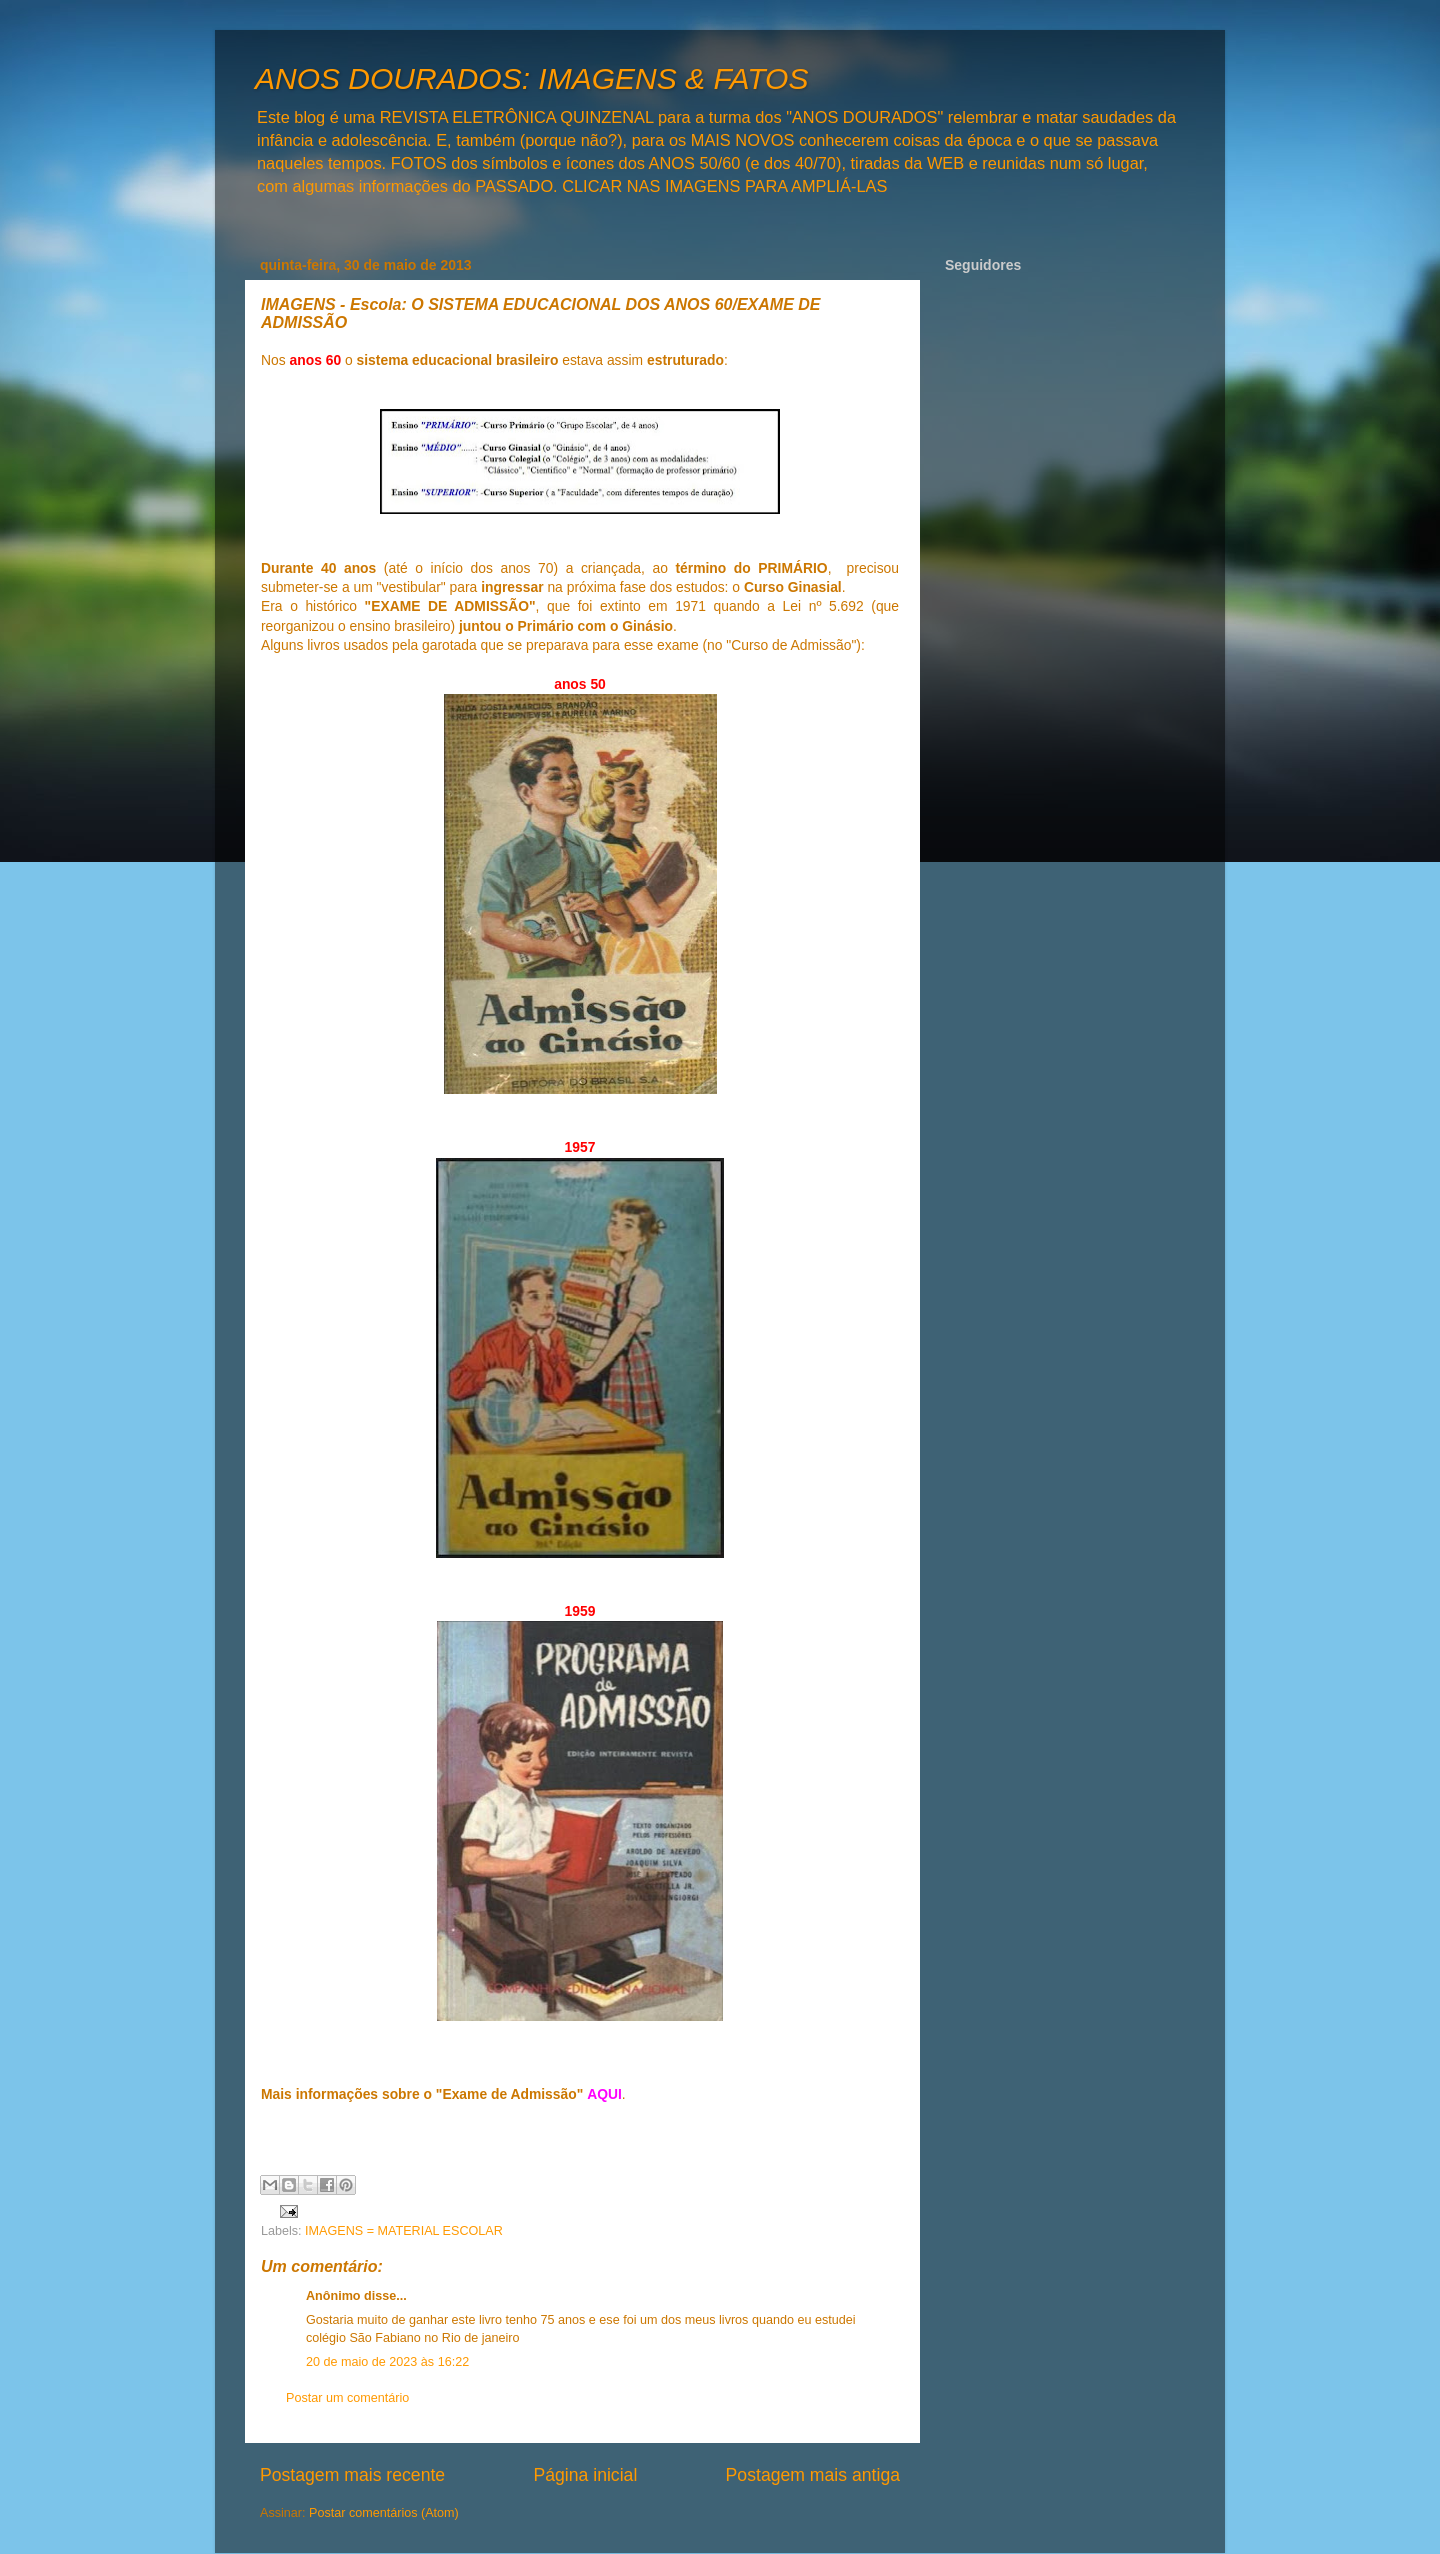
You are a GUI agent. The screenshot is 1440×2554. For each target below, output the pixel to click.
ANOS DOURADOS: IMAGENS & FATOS (531, 78)
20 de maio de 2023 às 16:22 (387, 2362)
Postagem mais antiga (813, 2475)
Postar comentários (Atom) (384, 2513)
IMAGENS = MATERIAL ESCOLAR (404, 2231)
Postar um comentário (347, 2398)
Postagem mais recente (352, 2475)
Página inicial (585, 2475)
